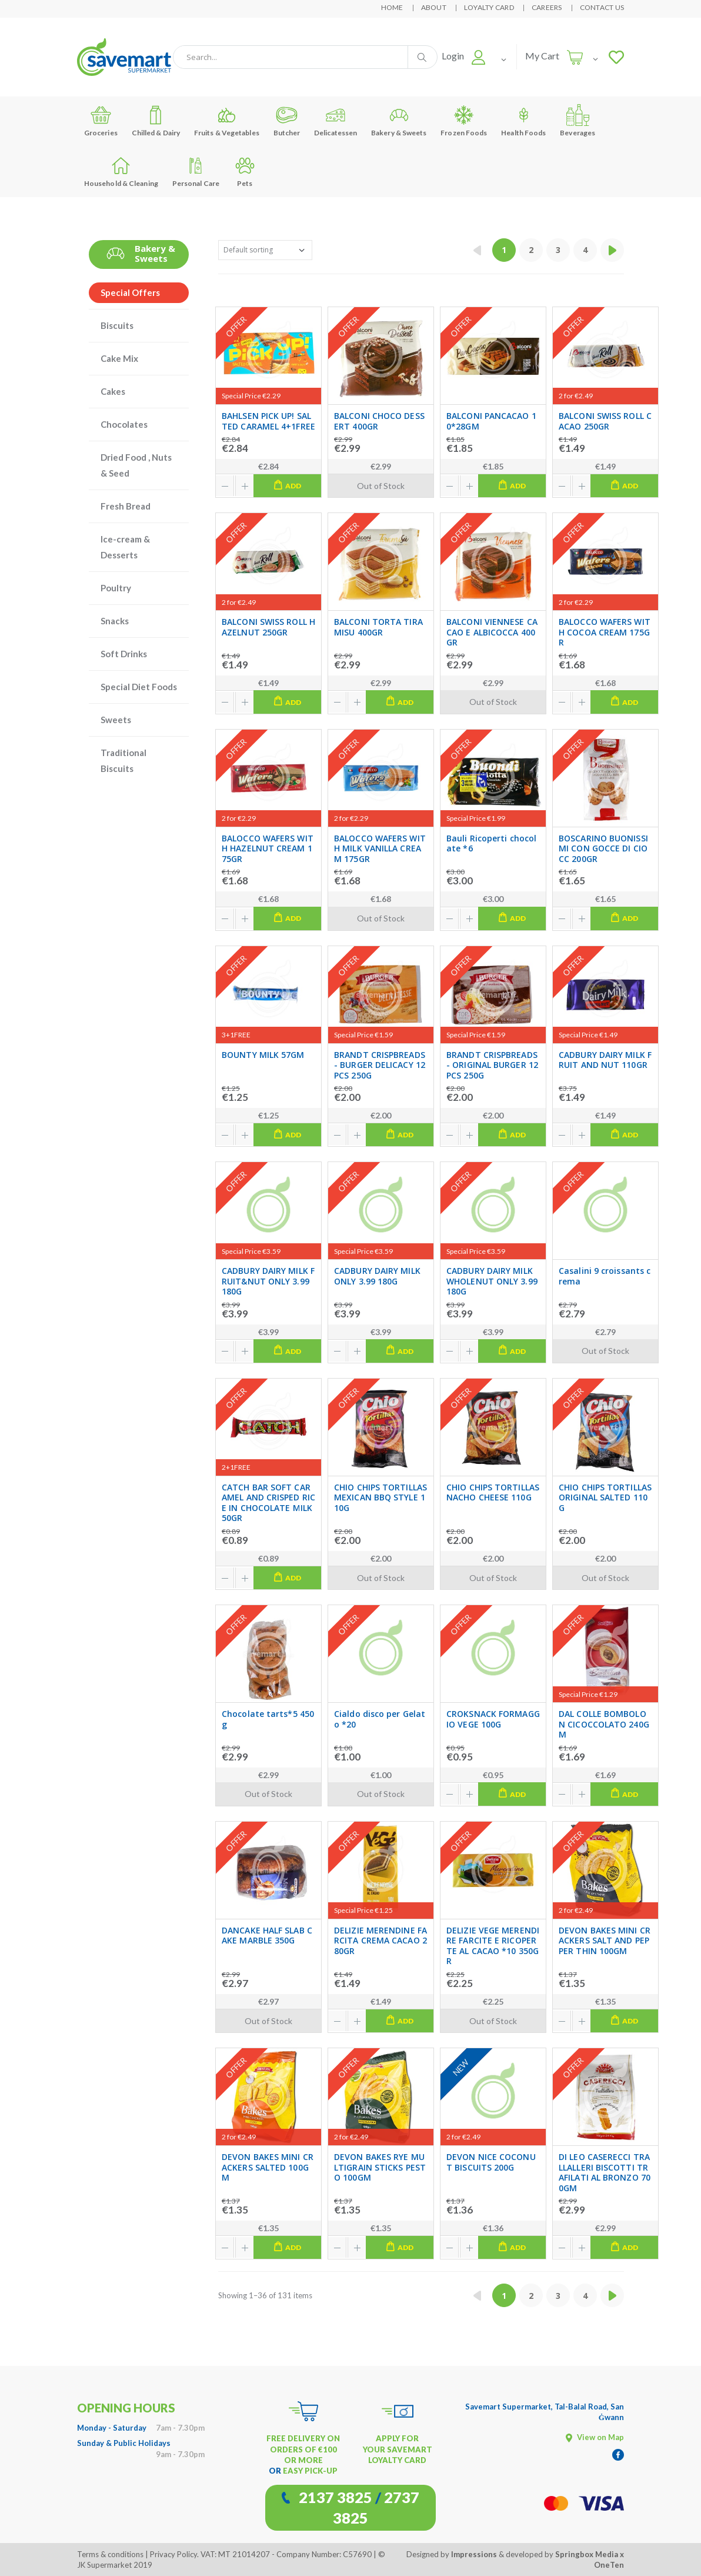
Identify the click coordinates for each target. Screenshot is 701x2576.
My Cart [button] (542, 55)
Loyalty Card (489, 7)
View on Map (595, 2437)
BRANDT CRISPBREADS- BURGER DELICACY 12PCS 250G (379, 1065)
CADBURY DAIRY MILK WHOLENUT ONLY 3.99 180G (492, 1281)
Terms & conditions (110, 2554)
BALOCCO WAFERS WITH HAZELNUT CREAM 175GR (267, 848)
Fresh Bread (126, 506)
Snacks (115, 620)
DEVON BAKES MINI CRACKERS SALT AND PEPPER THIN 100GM (604, 1940)
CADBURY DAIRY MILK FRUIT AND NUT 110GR (605, 1060)
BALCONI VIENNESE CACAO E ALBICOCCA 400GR (492, 632)
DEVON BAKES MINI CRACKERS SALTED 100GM (267, 2167)
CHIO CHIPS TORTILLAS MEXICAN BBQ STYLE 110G (380, 1497)
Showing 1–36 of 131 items (265, 2295)
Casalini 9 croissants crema (604, 1276)
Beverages (577, 120)
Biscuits (117, 325)
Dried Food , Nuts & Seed (136, 465)
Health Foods (523, 120)
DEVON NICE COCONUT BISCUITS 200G (491, 2162)
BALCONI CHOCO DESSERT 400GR (379, 421)
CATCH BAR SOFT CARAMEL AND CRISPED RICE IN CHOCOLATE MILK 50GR (268, 1502)
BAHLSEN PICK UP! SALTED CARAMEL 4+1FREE (268, 421)
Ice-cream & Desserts (125, 547)
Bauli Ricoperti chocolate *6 (491, 843)
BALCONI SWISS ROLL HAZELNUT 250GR (268, 627)
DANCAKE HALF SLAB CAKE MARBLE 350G (267, 1935)
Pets (244, 171)
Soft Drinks (124, 653)
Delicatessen (335, 120)
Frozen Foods (463, 120)
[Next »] (612, 250)
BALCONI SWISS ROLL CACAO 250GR (605, 421)
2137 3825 (335, 2497)
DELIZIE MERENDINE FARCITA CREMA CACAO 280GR (380, 1940)
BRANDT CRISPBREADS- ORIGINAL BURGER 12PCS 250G (492, 1065)
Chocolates (124, 424)
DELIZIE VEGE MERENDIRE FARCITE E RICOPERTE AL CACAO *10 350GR (492, 1945)
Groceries (101, 120)
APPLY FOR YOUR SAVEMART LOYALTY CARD (397, 2449)
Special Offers (130, 292)
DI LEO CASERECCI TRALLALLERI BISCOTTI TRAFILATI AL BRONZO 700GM (604, 2172)
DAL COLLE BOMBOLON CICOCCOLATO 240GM (604, 1724)
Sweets (116, 719)
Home (392, 7)
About (433, 7)
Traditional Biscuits (123, 760)
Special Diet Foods (139, 686)
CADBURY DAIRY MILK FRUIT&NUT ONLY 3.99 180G (268, 1281)
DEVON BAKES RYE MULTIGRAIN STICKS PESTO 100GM (380, 2167)
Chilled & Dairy (156, 120)
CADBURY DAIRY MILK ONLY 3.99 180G (377, 1276)
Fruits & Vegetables (226, 120)
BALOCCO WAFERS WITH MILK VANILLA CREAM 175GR (380, 848)
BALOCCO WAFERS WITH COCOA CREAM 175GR (604, 632)
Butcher (287, 120)
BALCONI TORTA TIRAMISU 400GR (378, 627)
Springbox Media (586, 2554)
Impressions (474, 2554)
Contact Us (602, 7)
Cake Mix (119, 358)
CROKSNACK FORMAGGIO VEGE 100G (493, 1719)
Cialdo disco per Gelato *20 (379, 1719)
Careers (547, 7)
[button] (464, 55)
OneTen (609, 2565)
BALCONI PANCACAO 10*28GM (491, 421)
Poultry (116, 588)
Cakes (113, 391)
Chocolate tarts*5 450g (268, 1719)
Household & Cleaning (121, 171)
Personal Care (195, 171)
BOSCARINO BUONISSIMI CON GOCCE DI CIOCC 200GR (603, 848)
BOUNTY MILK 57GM (263, 1055)
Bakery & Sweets (399, 120)
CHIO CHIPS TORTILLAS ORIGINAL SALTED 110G (605, 1497)
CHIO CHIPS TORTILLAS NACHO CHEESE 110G (492, 1492)
